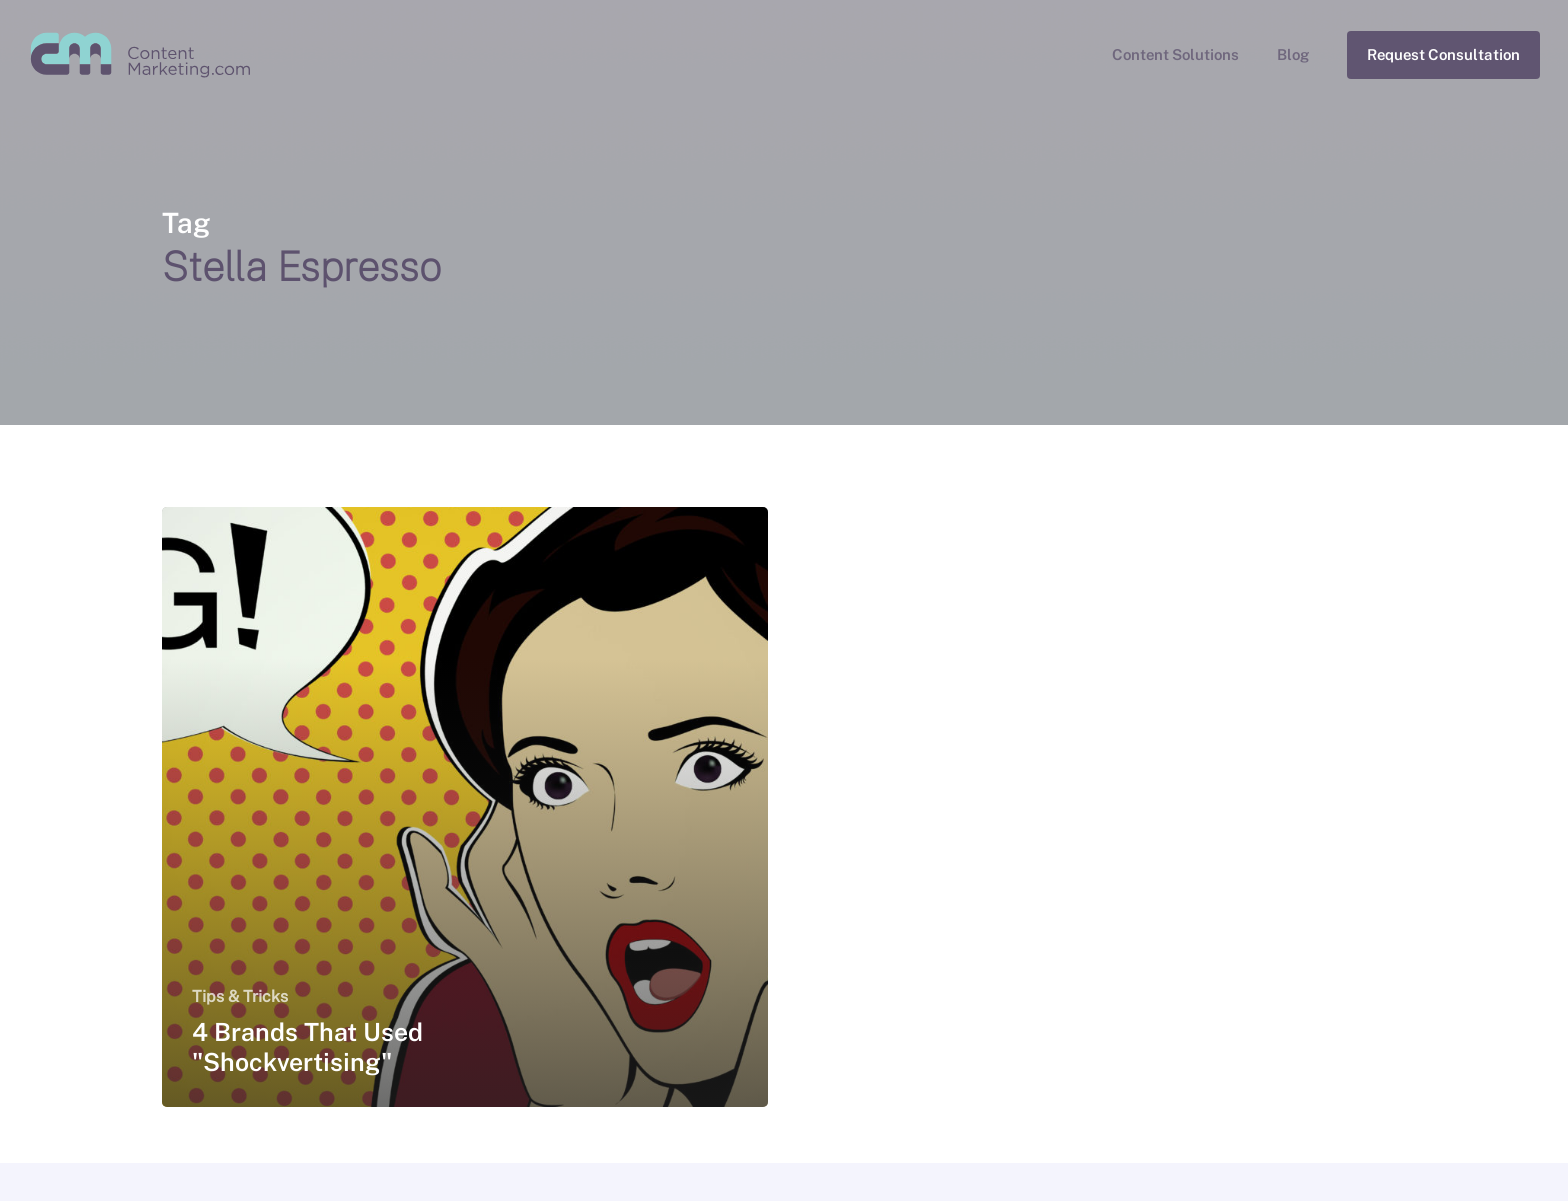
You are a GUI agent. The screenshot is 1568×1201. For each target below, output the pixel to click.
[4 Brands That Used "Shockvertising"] (465, 807)
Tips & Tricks (240, 996)
